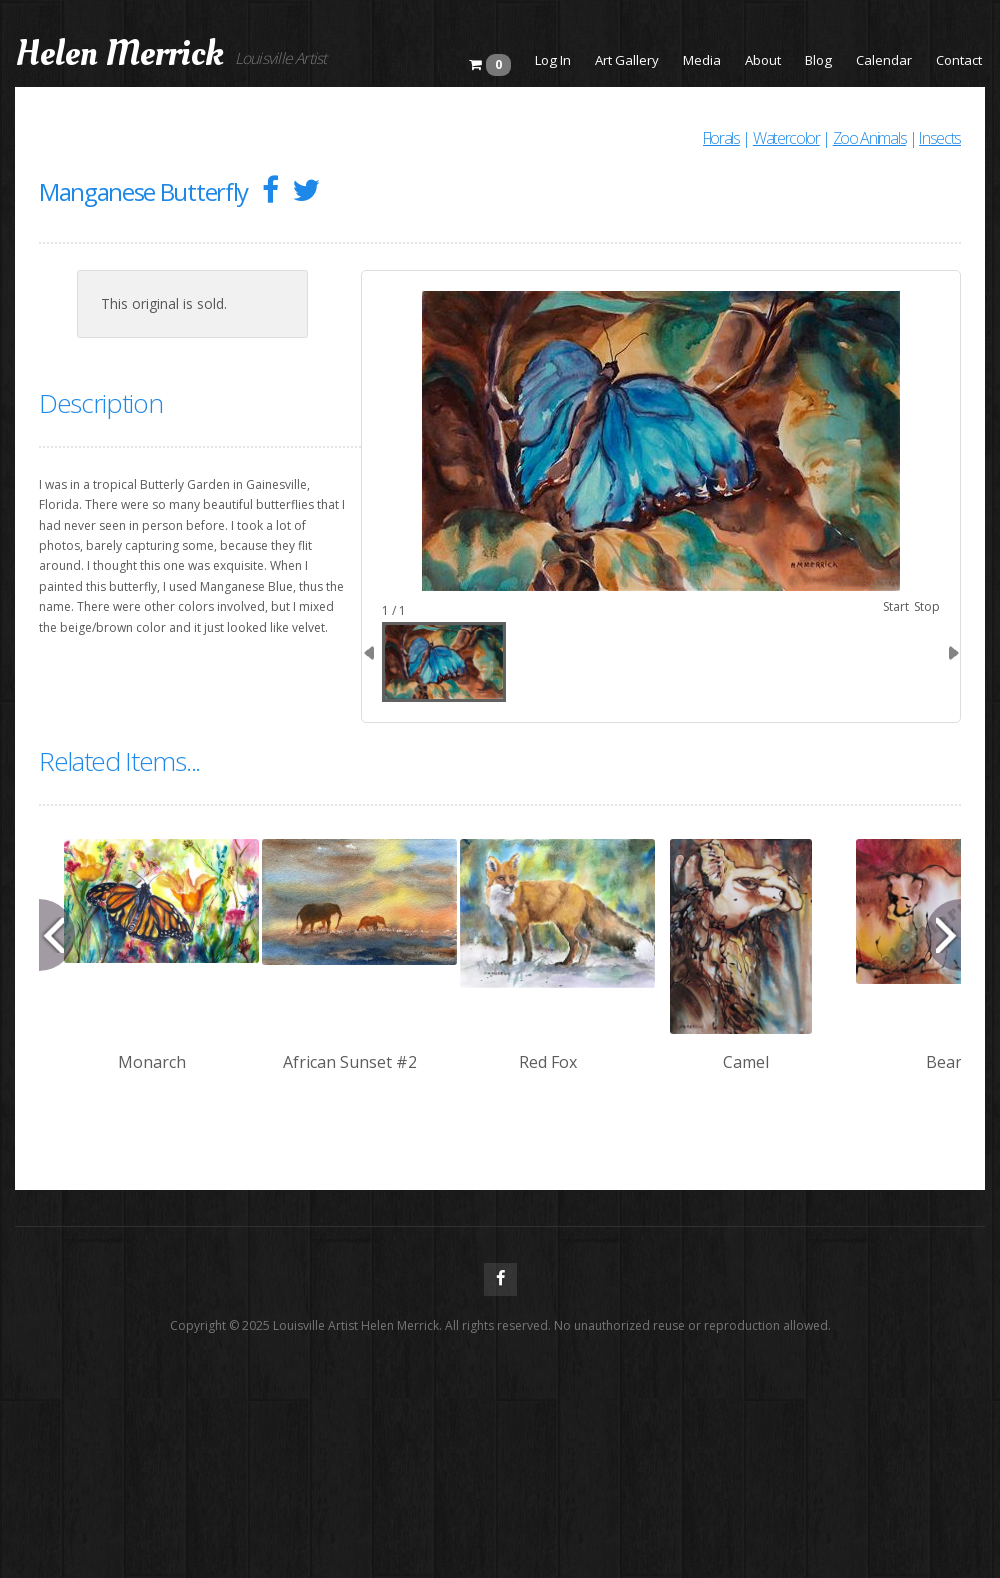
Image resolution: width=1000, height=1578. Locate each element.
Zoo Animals (869, 138)
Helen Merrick (119, 54)
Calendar (884, 60)
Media (702, 60)
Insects (940, 138)
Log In (553, 60)
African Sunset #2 (350, 1062)
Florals (721, 138)
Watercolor (786, 138)
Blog (818, 60)
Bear (944, 1062)
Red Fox (548, 1062)
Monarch (152, 1062)
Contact (959, 60)
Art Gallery (627, 60)
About (763, 60)
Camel (746, 1062)
